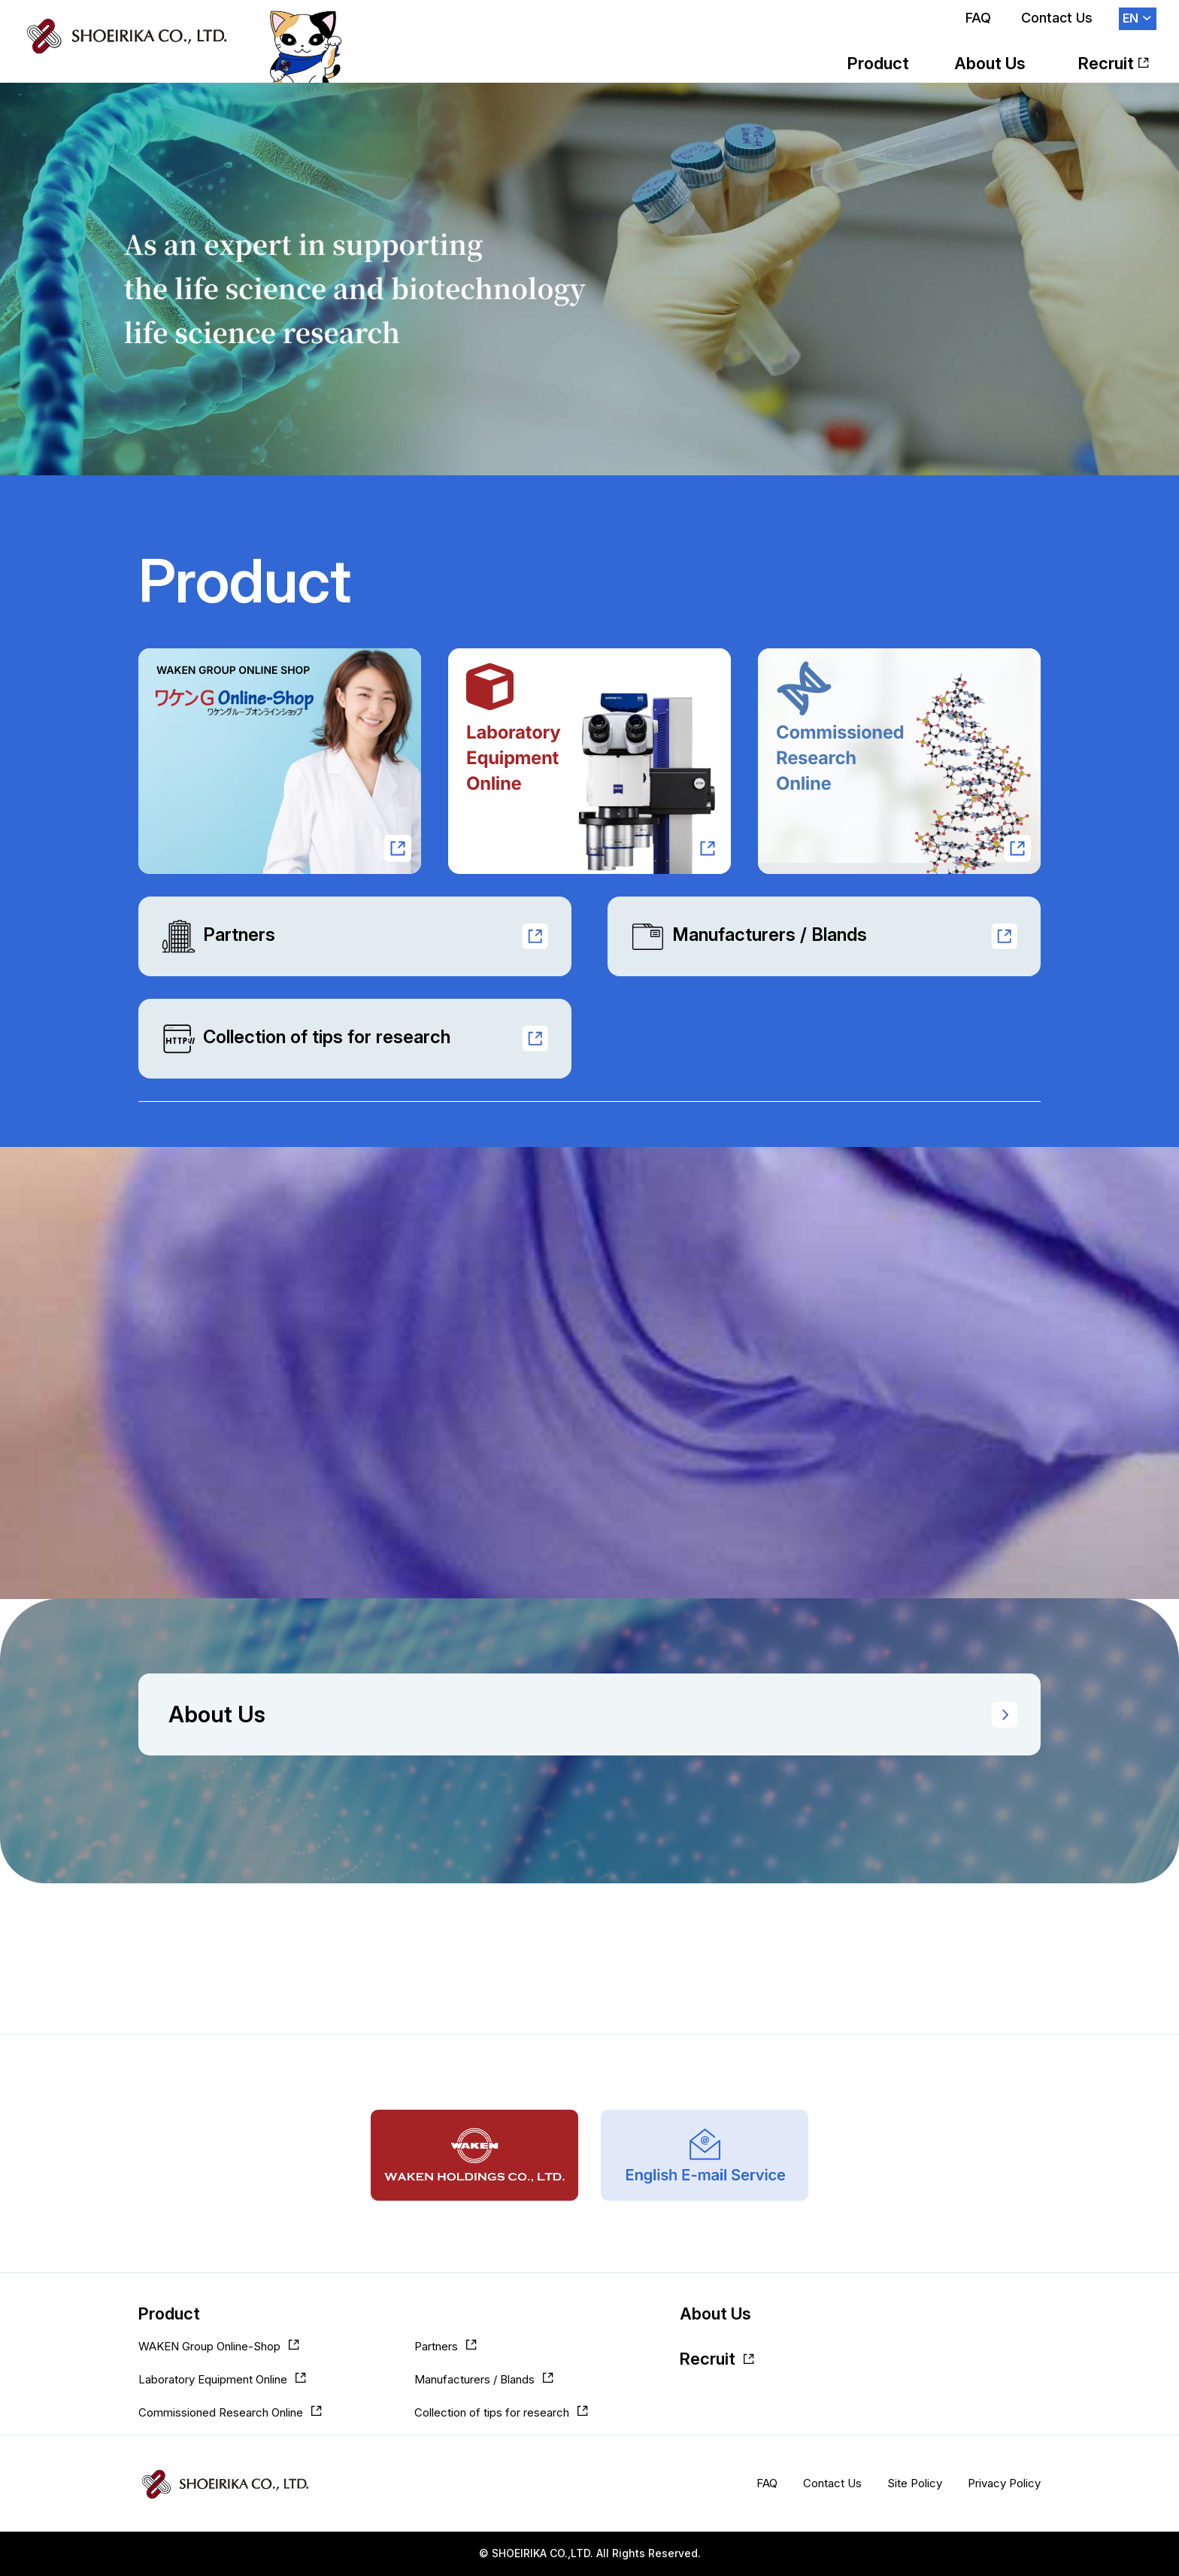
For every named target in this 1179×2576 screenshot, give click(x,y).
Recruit (1106, 63)
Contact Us (1057, 18)
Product (878, 63)
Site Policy (914, 2483)
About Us (990, 63)
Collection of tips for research (305, 1038)
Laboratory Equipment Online (212, 2379)
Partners (218, 936)
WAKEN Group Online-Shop (209, 2346)
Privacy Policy (1004, 2483)
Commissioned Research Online (220, 2412)
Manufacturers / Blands (748, 936)
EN (1130, 18)
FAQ (978, 18)
